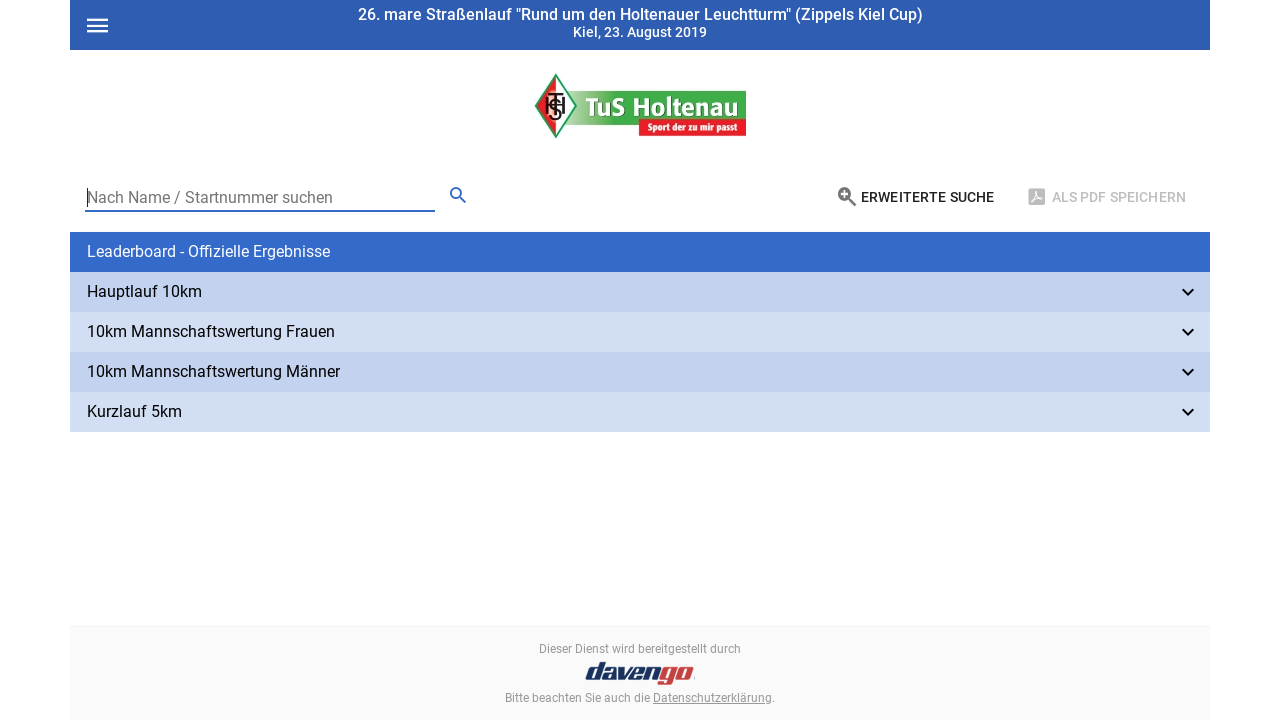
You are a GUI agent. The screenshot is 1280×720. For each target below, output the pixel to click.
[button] (640, 252)
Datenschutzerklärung (712, 698)
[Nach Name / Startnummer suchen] (260, 197)
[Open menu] (96, 23)
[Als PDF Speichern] (1106, 197)
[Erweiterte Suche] (915, 197)
